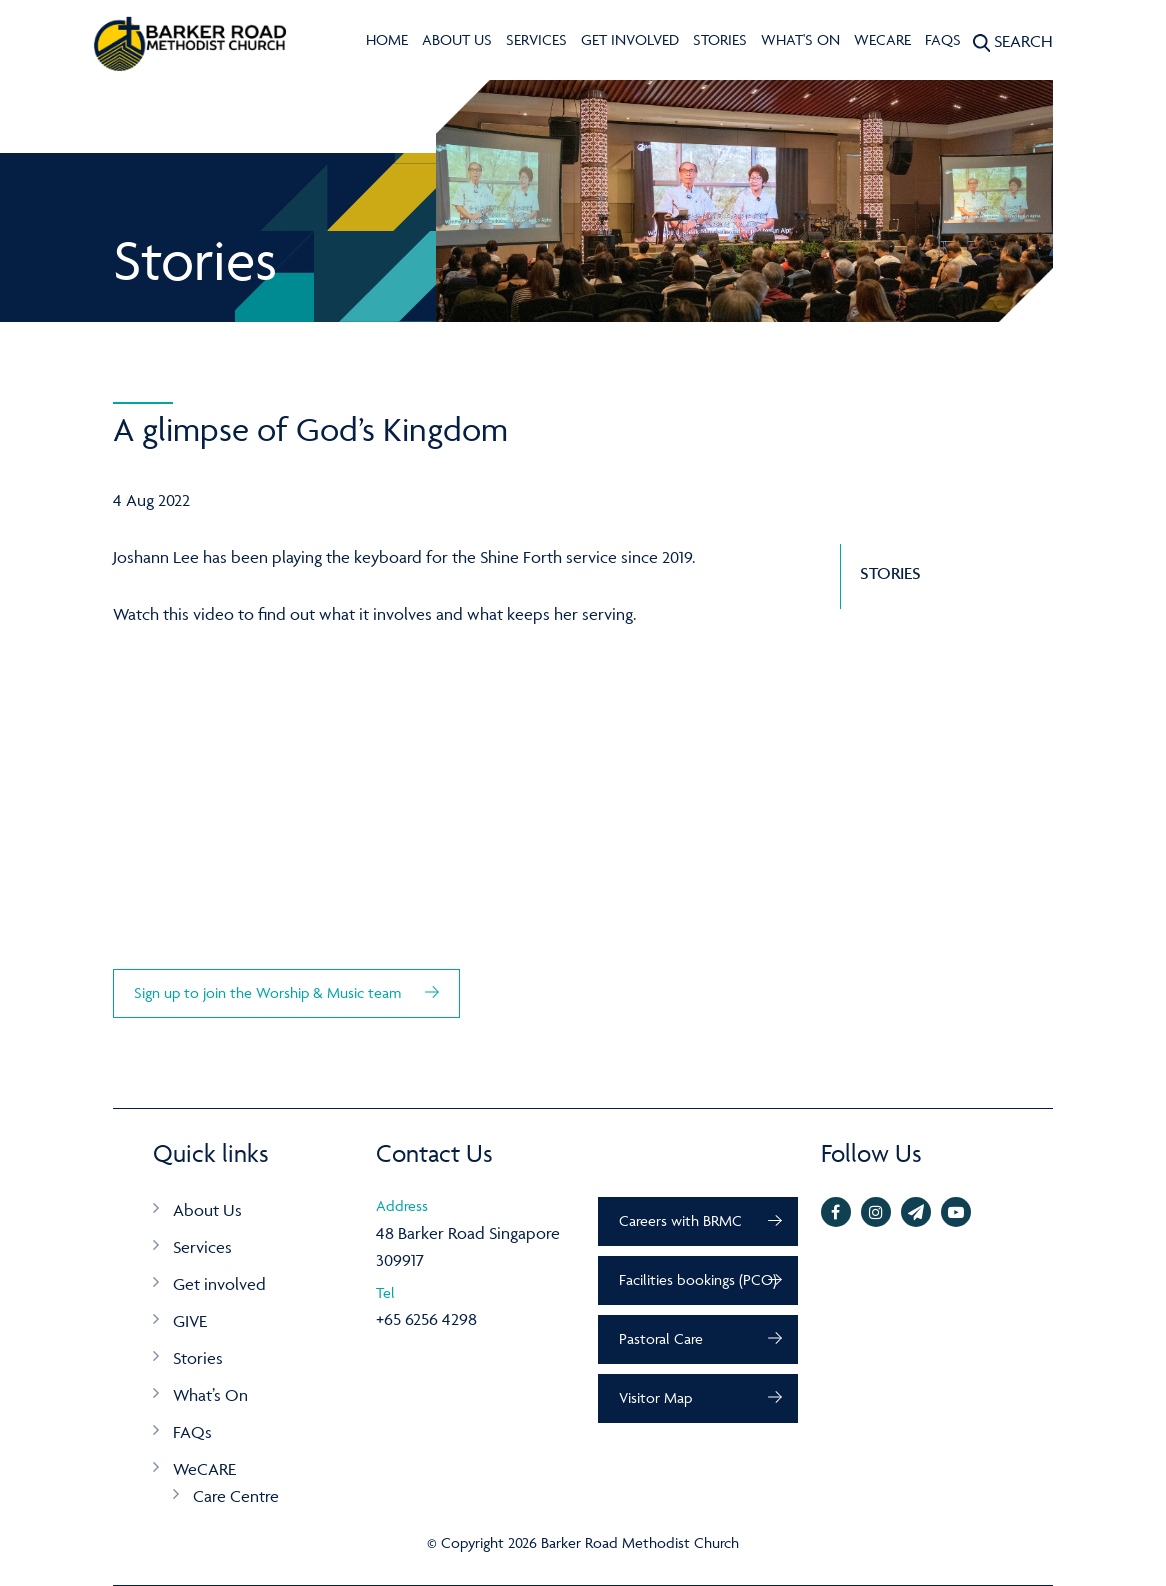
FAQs (943, 39)
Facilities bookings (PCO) (698, 1279)
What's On (800, 39)
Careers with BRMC (680, 1220)
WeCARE (882, 39)
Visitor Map (655, 1397)
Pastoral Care (661, 1338)
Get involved (630, 39)
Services (536, 39)
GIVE (190, 1321)
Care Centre (236, 1496)
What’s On (210, 1395)
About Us (457, 39)
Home (387, 39)
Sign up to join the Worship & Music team (269, 992)
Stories (720, 39)
